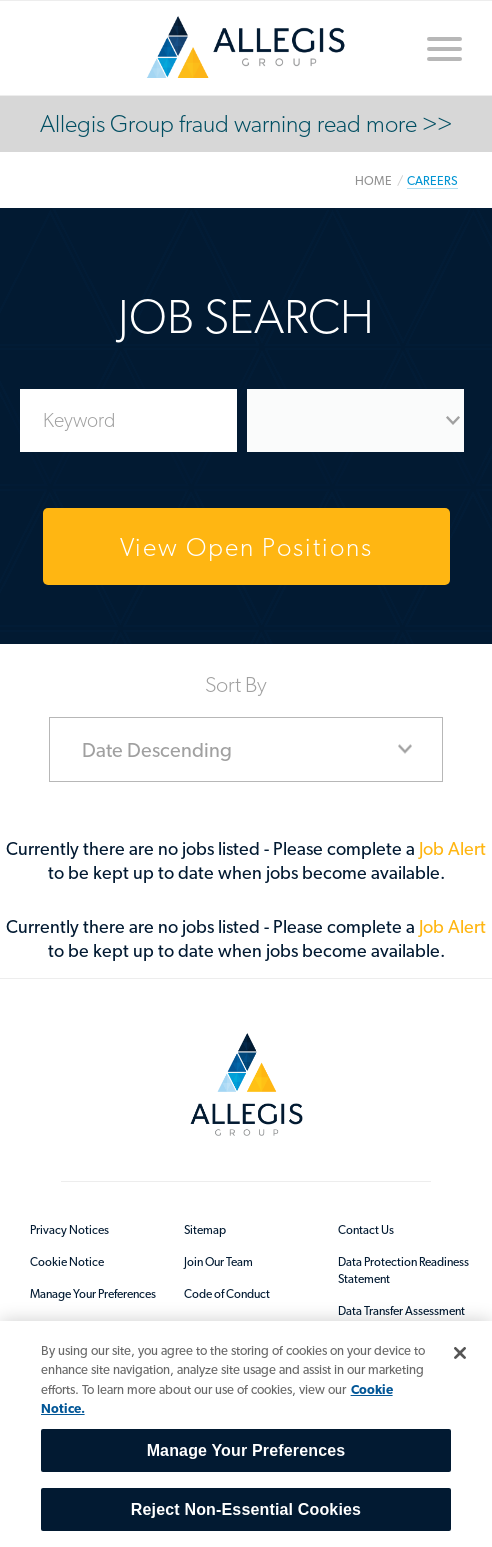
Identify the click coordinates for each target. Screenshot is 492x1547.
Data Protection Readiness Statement (403, 1270)
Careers (432, 180)
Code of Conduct (227, 1294)
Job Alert (452, 848)
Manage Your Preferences (93, 1294)
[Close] (460, 1353)
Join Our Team (218, 1262)
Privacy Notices (69, 1230)
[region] (246, 1434)
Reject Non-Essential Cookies (246, 1509)
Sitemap (205, 1230)
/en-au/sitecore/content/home (246, 47)
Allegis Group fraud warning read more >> (246, 123)
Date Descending (157, 750)
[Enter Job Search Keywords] (128, 420)
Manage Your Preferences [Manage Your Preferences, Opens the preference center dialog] (246, 1450)
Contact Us (366, 1230)
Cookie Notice (67, 1262)
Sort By (236, 683)
